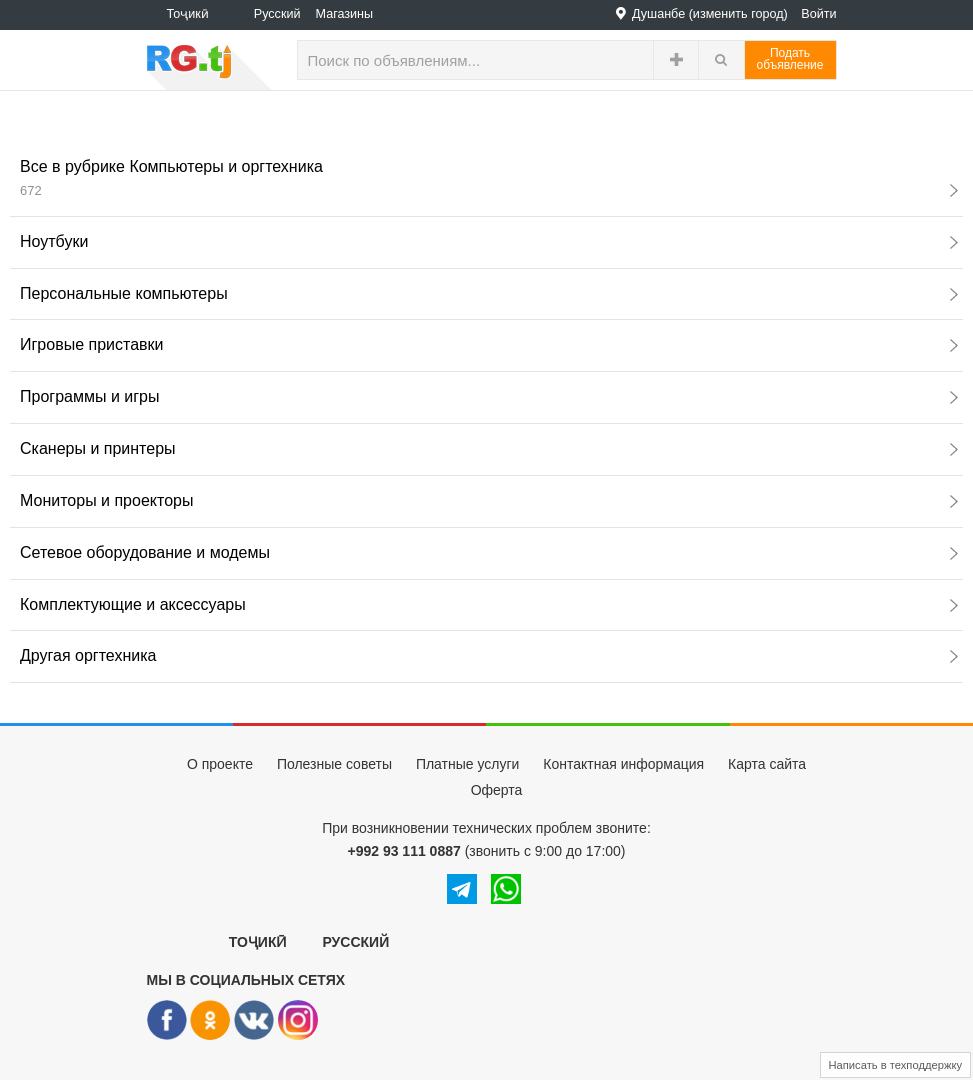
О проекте (220, 764)
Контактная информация (623, 764)
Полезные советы (334, 764)
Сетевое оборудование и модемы (489, 552)
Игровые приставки (489, 344)
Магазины (345, 14)
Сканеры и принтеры (489, 448)
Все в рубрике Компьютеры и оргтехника (489, 178)
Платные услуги (468, 764)
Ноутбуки (489, 241)
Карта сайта (767, 764)
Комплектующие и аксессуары (489, 604)
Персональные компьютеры (489, 293)
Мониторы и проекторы (489, 500)
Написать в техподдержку (896, 1065)
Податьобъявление (790, 59)
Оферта (497, 790)
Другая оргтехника (489, 655)
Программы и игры (489, 396)
